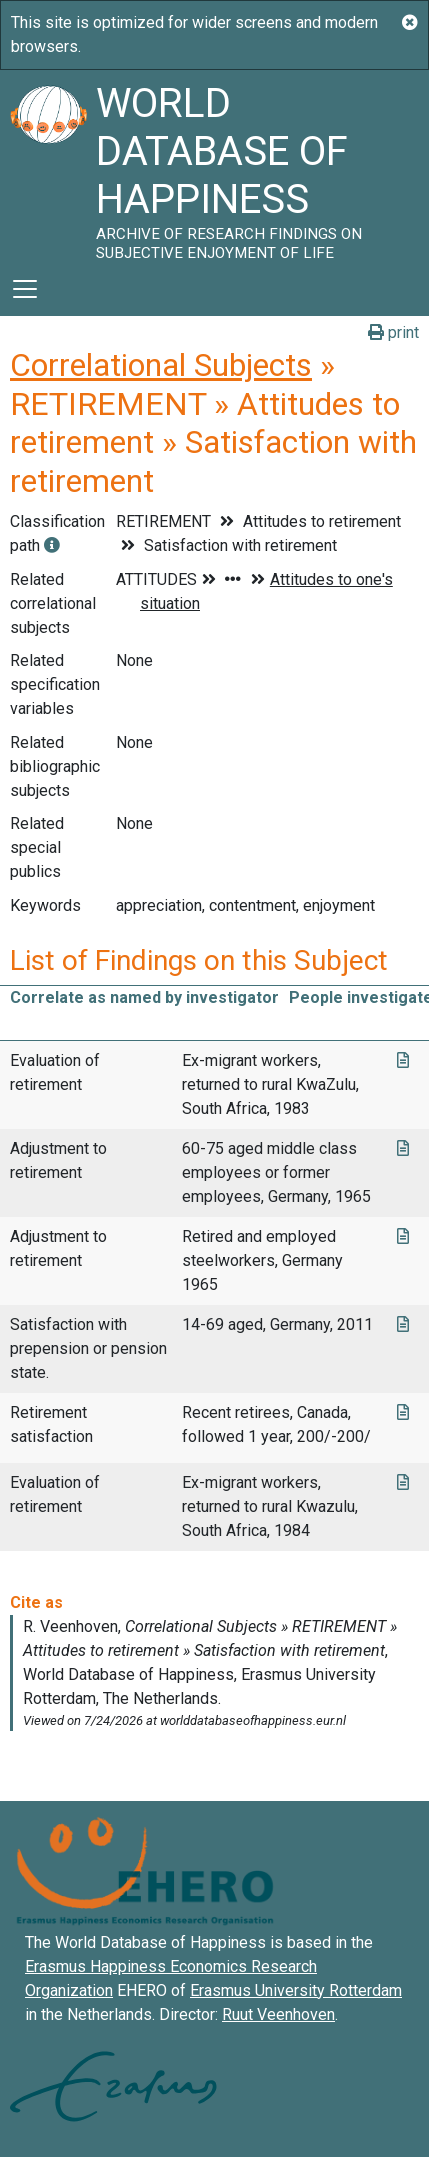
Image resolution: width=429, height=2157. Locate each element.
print (393, 332)
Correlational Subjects (161, 365)
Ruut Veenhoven (278, 2014)
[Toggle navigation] (25, 289)
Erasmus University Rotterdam (296, 1990)
